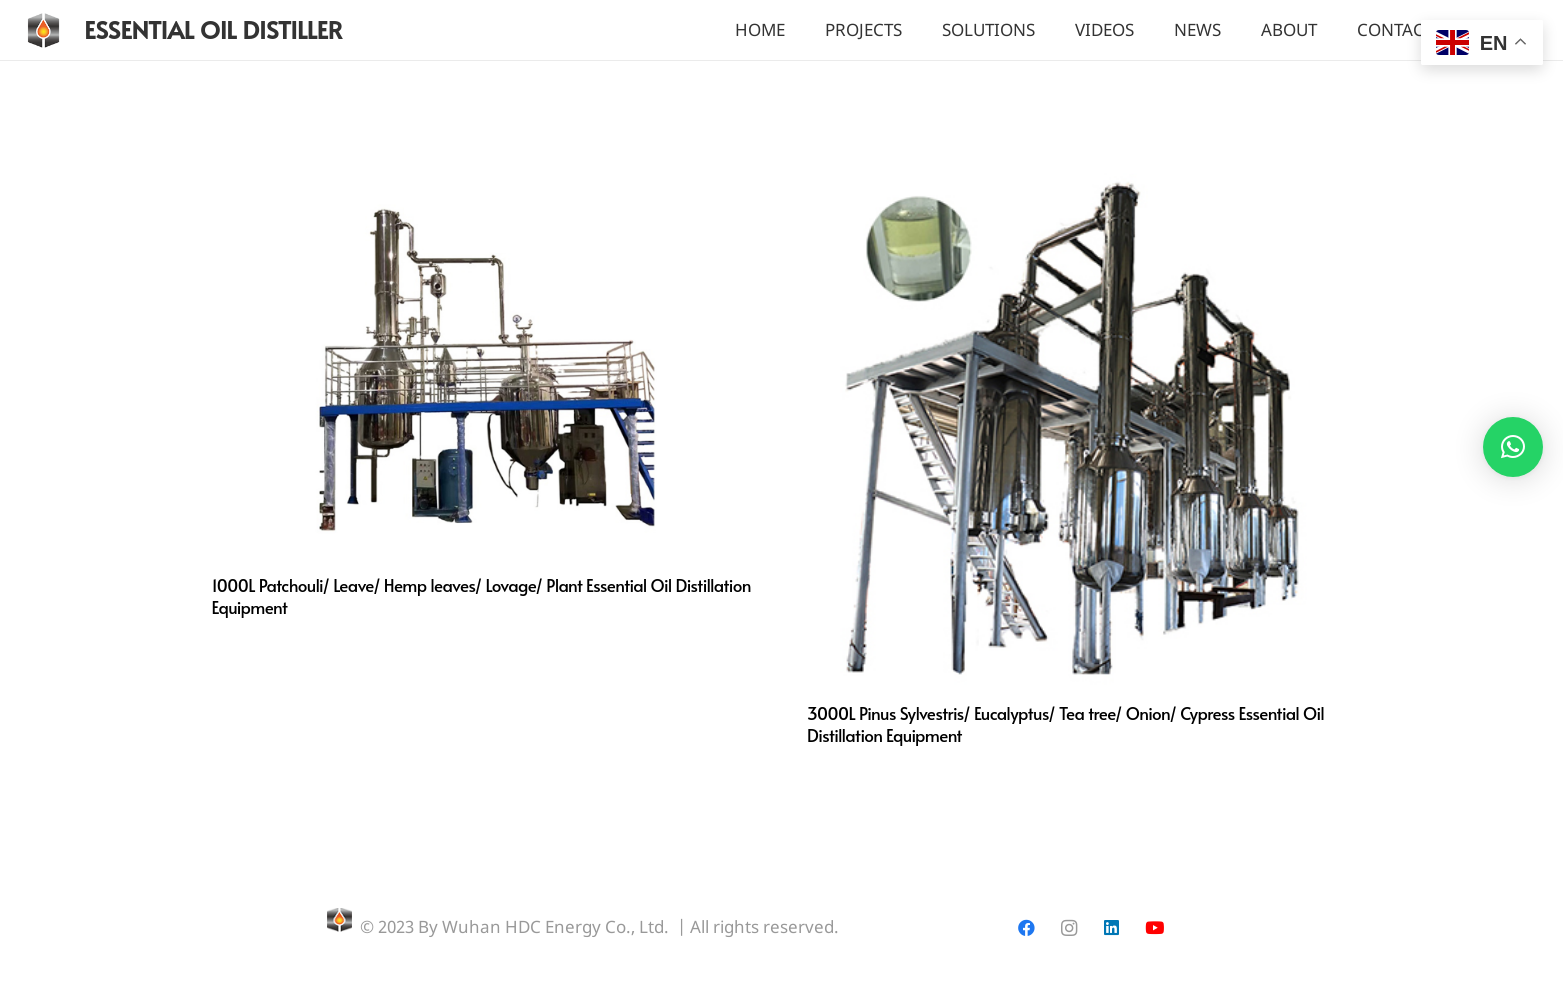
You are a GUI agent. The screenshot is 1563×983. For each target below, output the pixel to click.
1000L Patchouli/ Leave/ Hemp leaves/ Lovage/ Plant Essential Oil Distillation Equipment (481, 596)
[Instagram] (1069, 928)
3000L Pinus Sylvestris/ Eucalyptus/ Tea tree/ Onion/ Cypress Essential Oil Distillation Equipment (1065, 724)
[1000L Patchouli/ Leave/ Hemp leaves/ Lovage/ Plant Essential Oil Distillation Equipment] (484, 175)
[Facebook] (1026, 928)
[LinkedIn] (1111, 928)
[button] (1513, 447)
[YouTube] (1154, 928)
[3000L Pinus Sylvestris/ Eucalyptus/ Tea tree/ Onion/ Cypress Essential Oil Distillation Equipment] (1079, 175)
